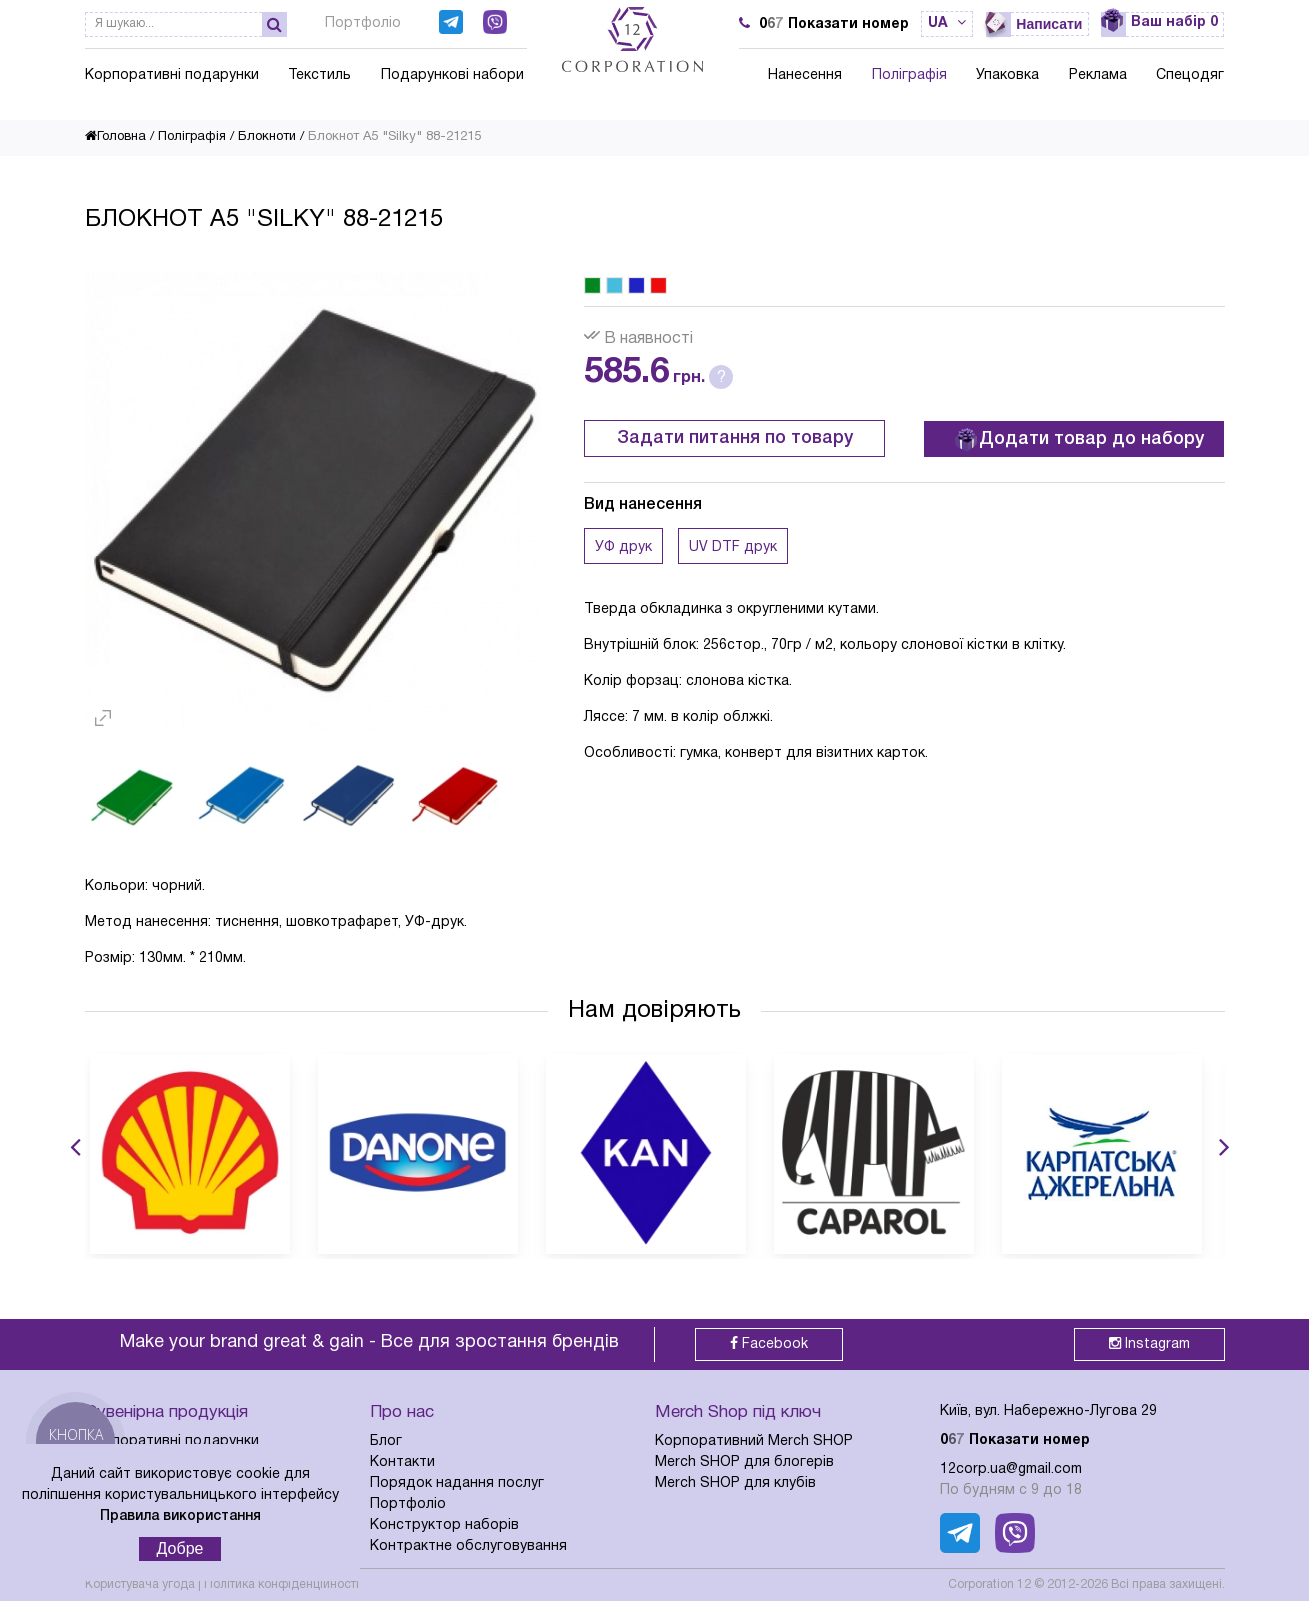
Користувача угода (140, 1584)
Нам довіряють (654, 1011)
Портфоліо (363, 23)
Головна (115, 137)
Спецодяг (1190, 75)
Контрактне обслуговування (468, 1546)
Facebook (769, 1343)
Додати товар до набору (1079, 440)
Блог (386, 1441)
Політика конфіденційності (281, 1584)
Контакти (402, 1462)
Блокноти (267, 137)
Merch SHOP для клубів (735, 1483)
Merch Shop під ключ (738, 1412)
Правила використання (180, 1516)
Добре (180, 1548)
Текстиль (319, 75)
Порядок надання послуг (457, 1483)
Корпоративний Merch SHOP (754, 1441)
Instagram (1149, 1343)
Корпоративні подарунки (172, 75)
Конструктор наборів (444, 1525)
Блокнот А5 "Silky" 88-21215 (394, 137)
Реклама (1098, 75)
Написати (1049, 24)
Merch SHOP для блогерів (744, 1462)
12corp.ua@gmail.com (1011, 1469)
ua (947, 23)
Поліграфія (909, 75)
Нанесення (805, 75)
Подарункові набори (452, 75)
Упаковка (1007, 75)
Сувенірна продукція (166, 1412)
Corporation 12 (989, 1584)
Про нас (402, 1412)
